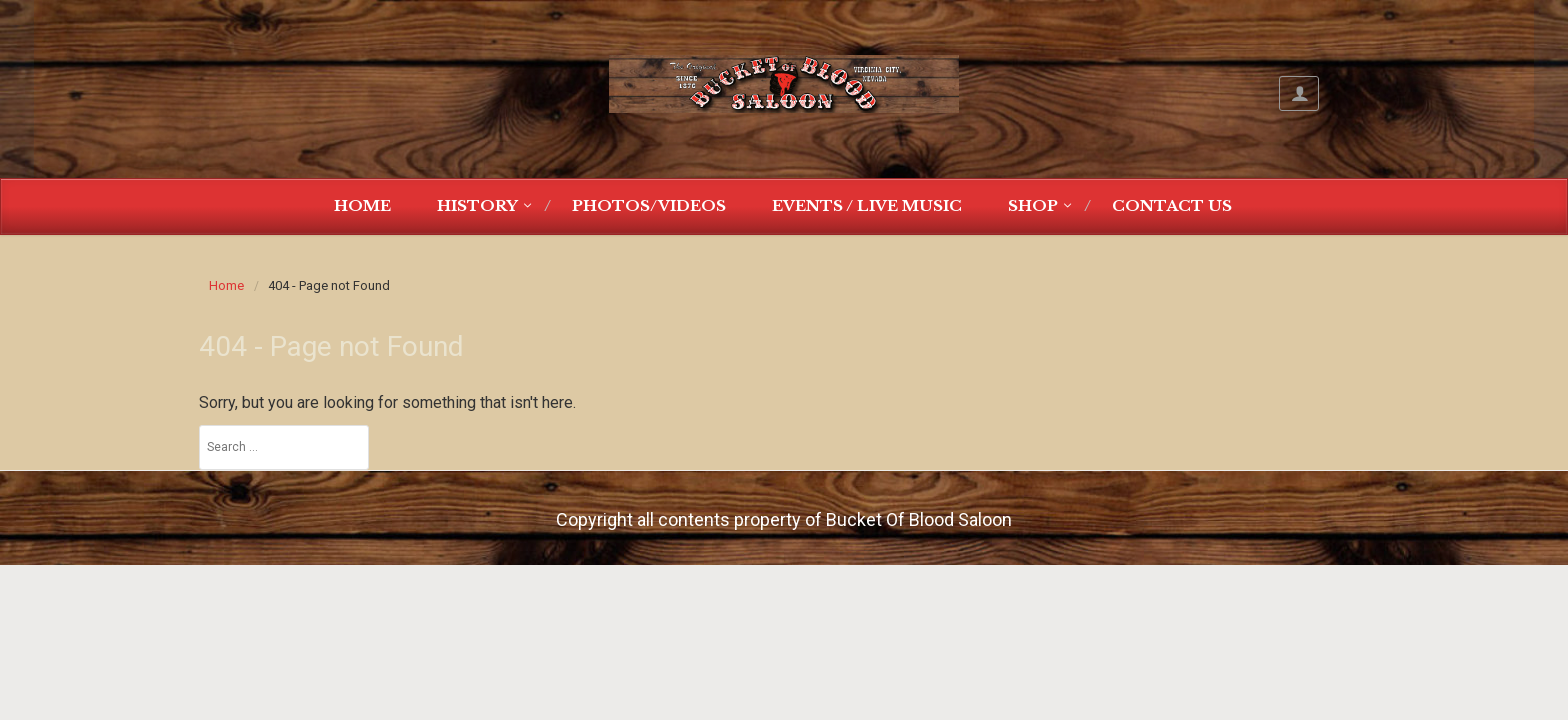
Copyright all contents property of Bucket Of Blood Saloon (784, 519)
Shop (1033, 205)
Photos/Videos (649, 205)
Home (362, 205)
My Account (1299, 93)
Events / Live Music (867, 205)
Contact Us (1172, 205)
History (477, 205)
